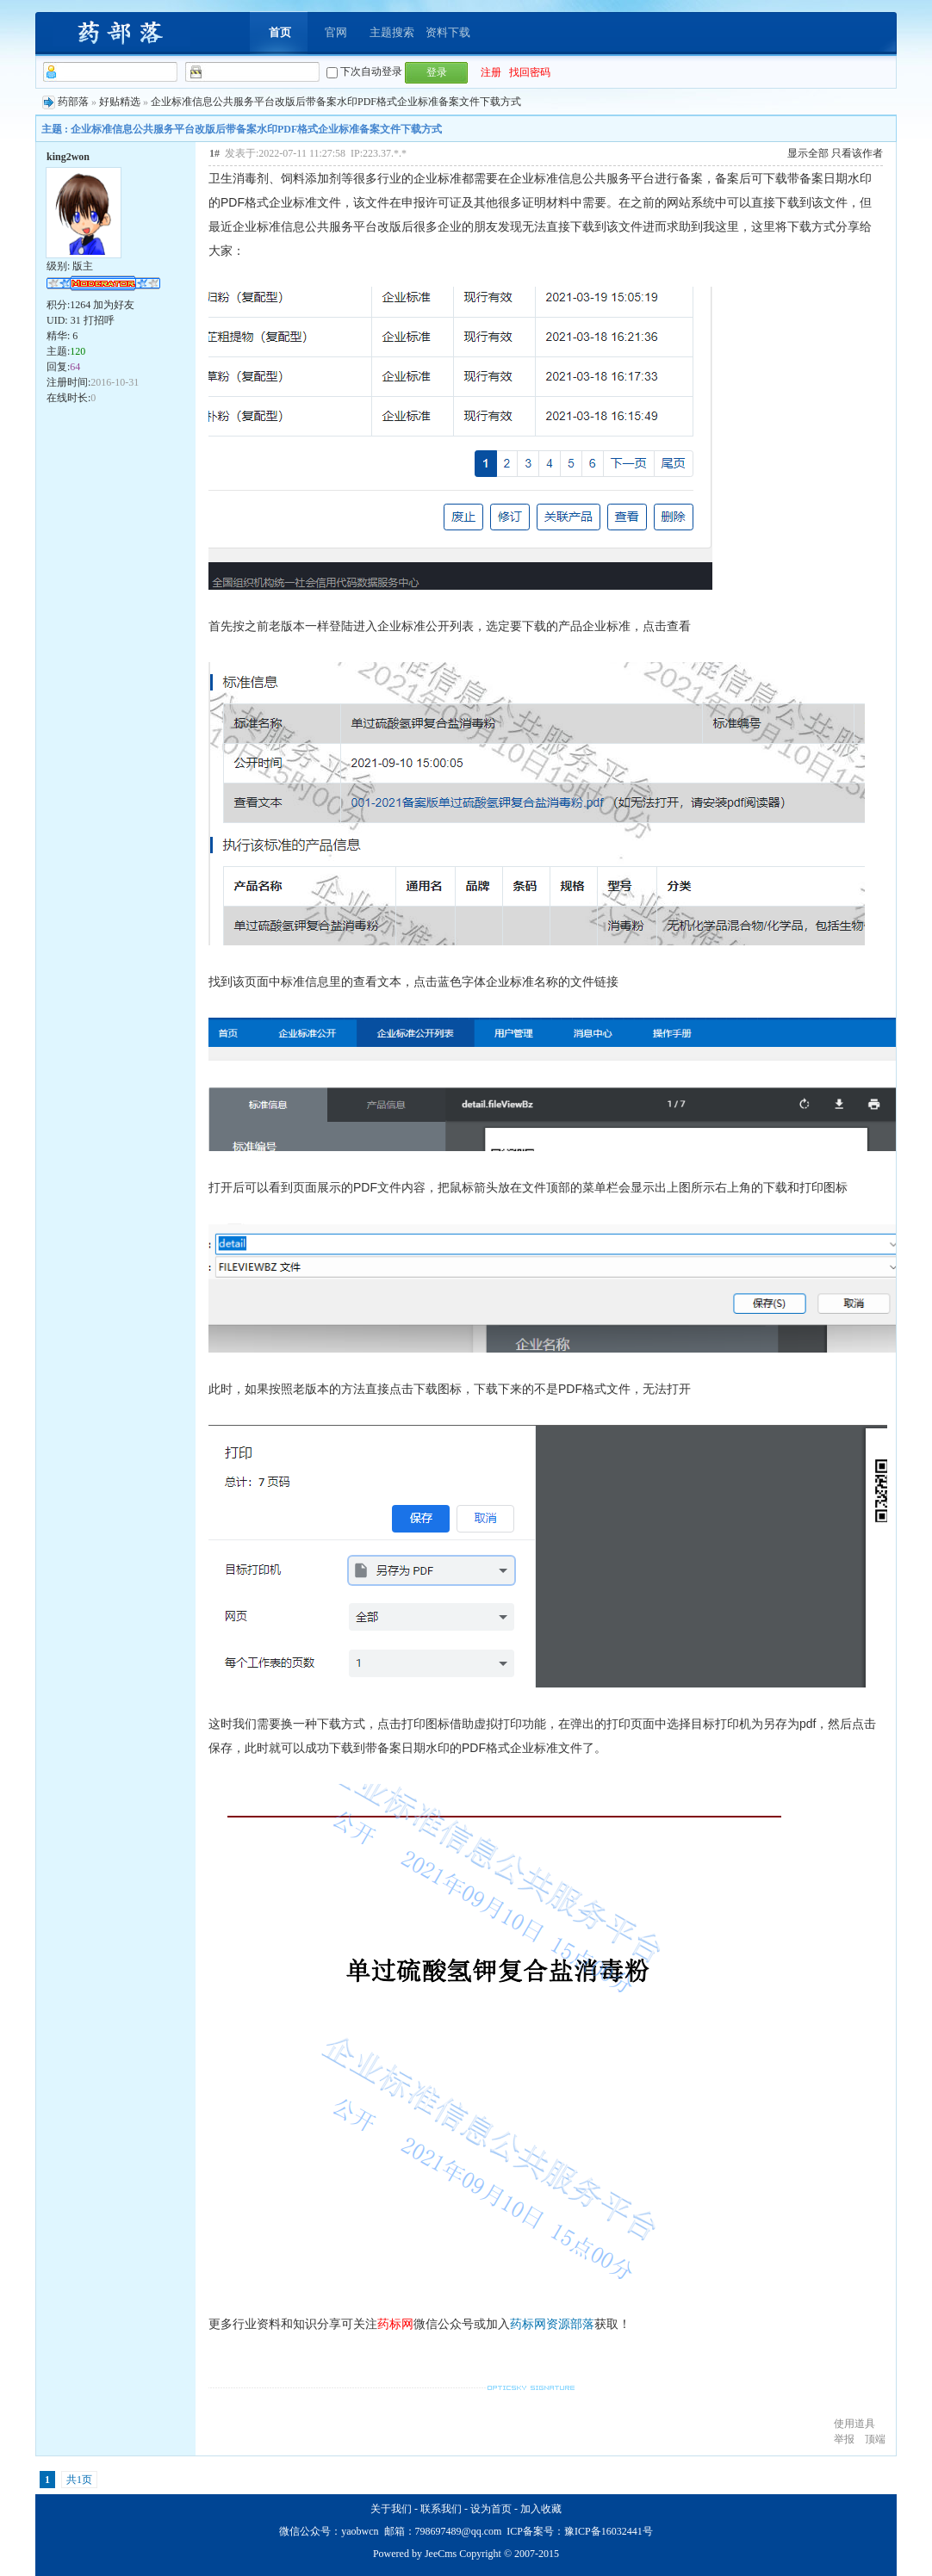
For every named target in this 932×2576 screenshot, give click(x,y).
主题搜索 (392, 32)
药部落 (73, 102)
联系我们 (441, 2509)
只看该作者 (857, 153)
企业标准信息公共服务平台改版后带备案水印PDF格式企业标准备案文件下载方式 (336, 102)
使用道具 (854, 2424)
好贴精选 (119, 102)
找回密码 (529, 72)
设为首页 (491, 2509)
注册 (491, 72)
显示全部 (808, 153)
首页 (280, 32)
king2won (68, 157)
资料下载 (448, 32)
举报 (844, 2439)
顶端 (875, 2439)
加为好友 (113, 305)
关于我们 (391, 2509)
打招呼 (99, 320)
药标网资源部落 (552, 2324)
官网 (336, 32)
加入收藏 (541, 2509)
